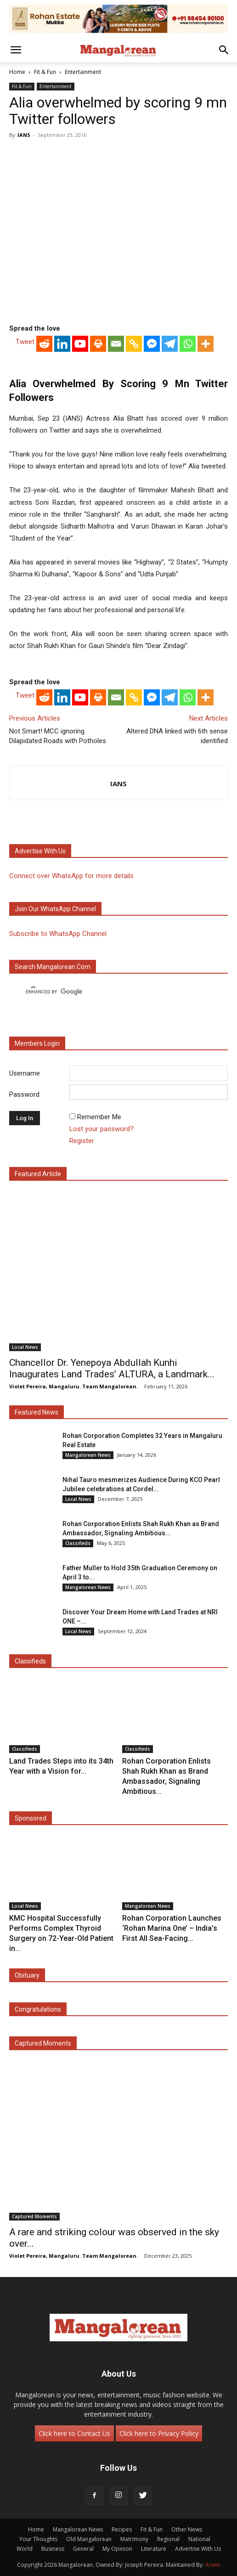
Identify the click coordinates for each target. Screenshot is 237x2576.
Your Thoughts (38, 2539)
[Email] (116, 344)
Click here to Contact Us (74, 2433)
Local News (25, 1347)
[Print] (98, 344)
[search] (110, 991)
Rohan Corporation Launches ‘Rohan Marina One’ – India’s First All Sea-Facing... (171, 1928)
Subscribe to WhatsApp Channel (58, 934)
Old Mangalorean (89, 2539)
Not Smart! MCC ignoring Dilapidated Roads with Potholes (57, 736)
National (199, 2539)
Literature (153, 2549)
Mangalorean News (88, 1455)
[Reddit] (44, 344)
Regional (168, 2539)
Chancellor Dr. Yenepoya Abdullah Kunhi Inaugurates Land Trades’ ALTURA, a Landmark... (111, 1368)
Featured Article (38, 1174)
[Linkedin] (62, 344)
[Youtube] (80, 344)
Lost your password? (101, 1129)
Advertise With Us (198, 2549)
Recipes (122, 2529)
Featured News (36, 1412)
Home (17, 72)
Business (52, 2549)
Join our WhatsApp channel (55, 909)
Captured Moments (43, 2043)
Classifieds (77, 1543)
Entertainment (83, 72)
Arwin (212, 2565)
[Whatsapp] (188, 344)
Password (24, 1094)
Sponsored (30, 1818)
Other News (186, 2529)
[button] (15, 50)
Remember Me (99, 1117)
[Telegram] (170, 344)
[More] (206, 344)
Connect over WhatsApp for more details (71, 876)
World (25, 2549)
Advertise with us (40, 851)
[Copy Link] (134, 344)
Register (81, 1141)
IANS (23, 134)
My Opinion (117, 2549)
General (83, 2549)
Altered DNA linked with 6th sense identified (177, 736)
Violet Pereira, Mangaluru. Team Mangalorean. (73, 1386)
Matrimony (134, 2539)
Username (24, 1073)
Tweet (25, 342)
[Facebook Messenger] (152, 344)
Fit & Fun (45, 72)
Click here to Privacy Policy (158, 2433)
